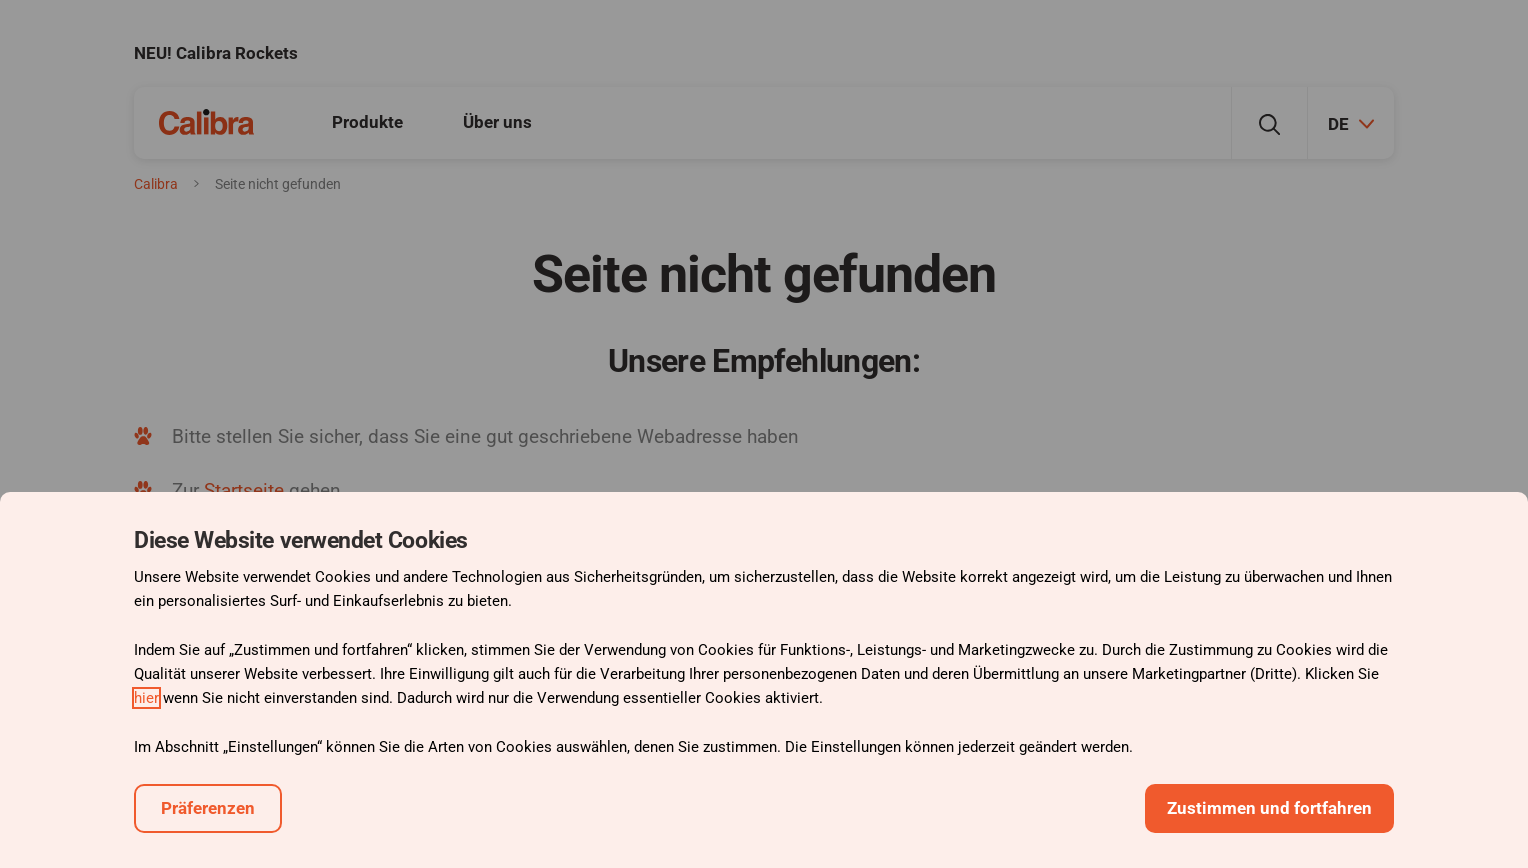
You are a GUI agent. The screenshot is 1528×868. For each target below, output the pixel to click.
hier (146, 698)
